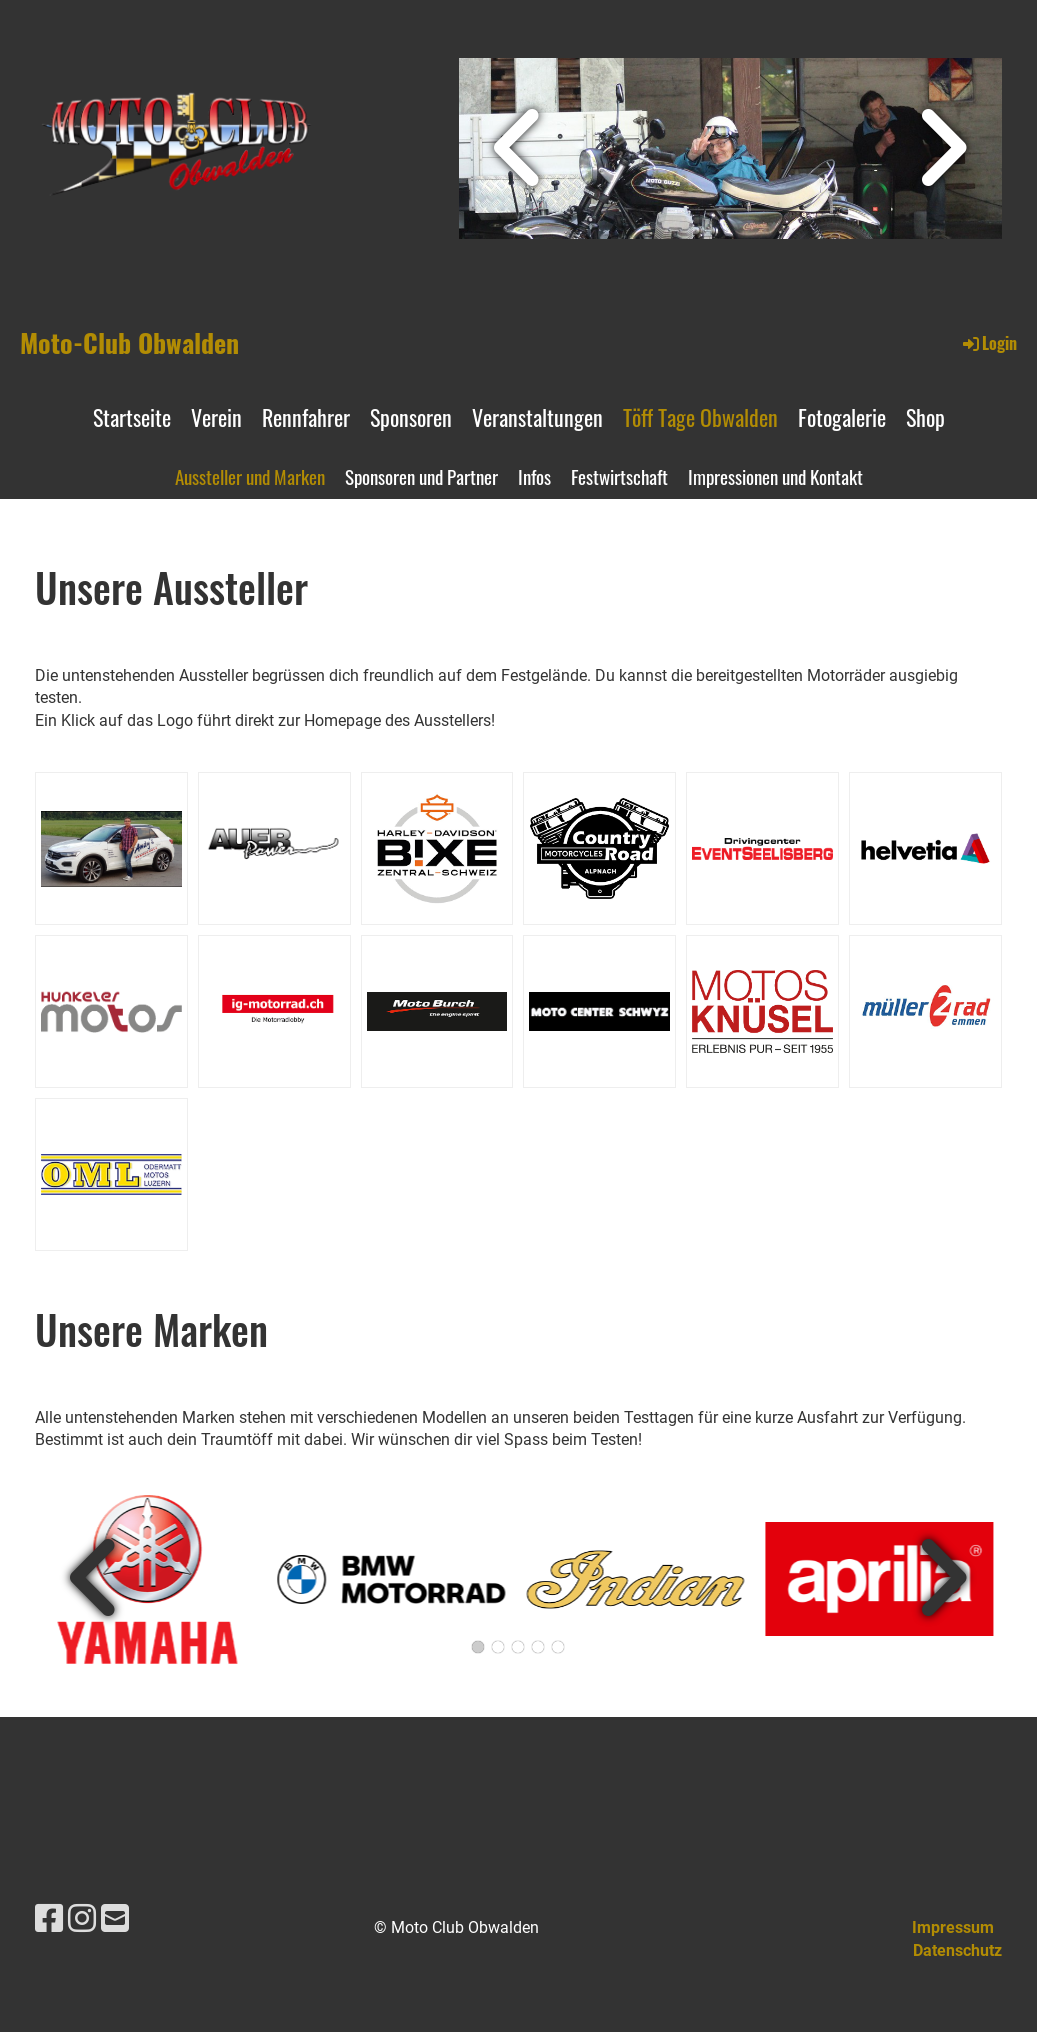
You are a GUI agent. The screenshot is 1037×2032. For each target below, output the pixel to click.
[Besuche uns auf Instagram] (82, 1919)
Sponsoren (411, 417)
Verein (216, 417)
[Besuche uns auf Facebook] (49, 1919)
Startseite (132, 417)
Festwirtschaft (619, 476)
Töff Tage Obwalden (700, 417)
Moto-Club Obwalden (129, 343)
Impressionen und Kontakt (775, 476)
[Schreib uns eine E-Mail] (115, 1919)
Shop (925, 417)
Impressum (953, 1927)
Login (988, 343)
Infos (534, 476)
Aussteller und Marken (250, 476)
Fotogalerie (842, 417)
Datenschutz (957, 1950)
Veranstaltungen (537, 417)
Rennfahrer (306, 417)
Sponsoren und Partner (421, 476)
